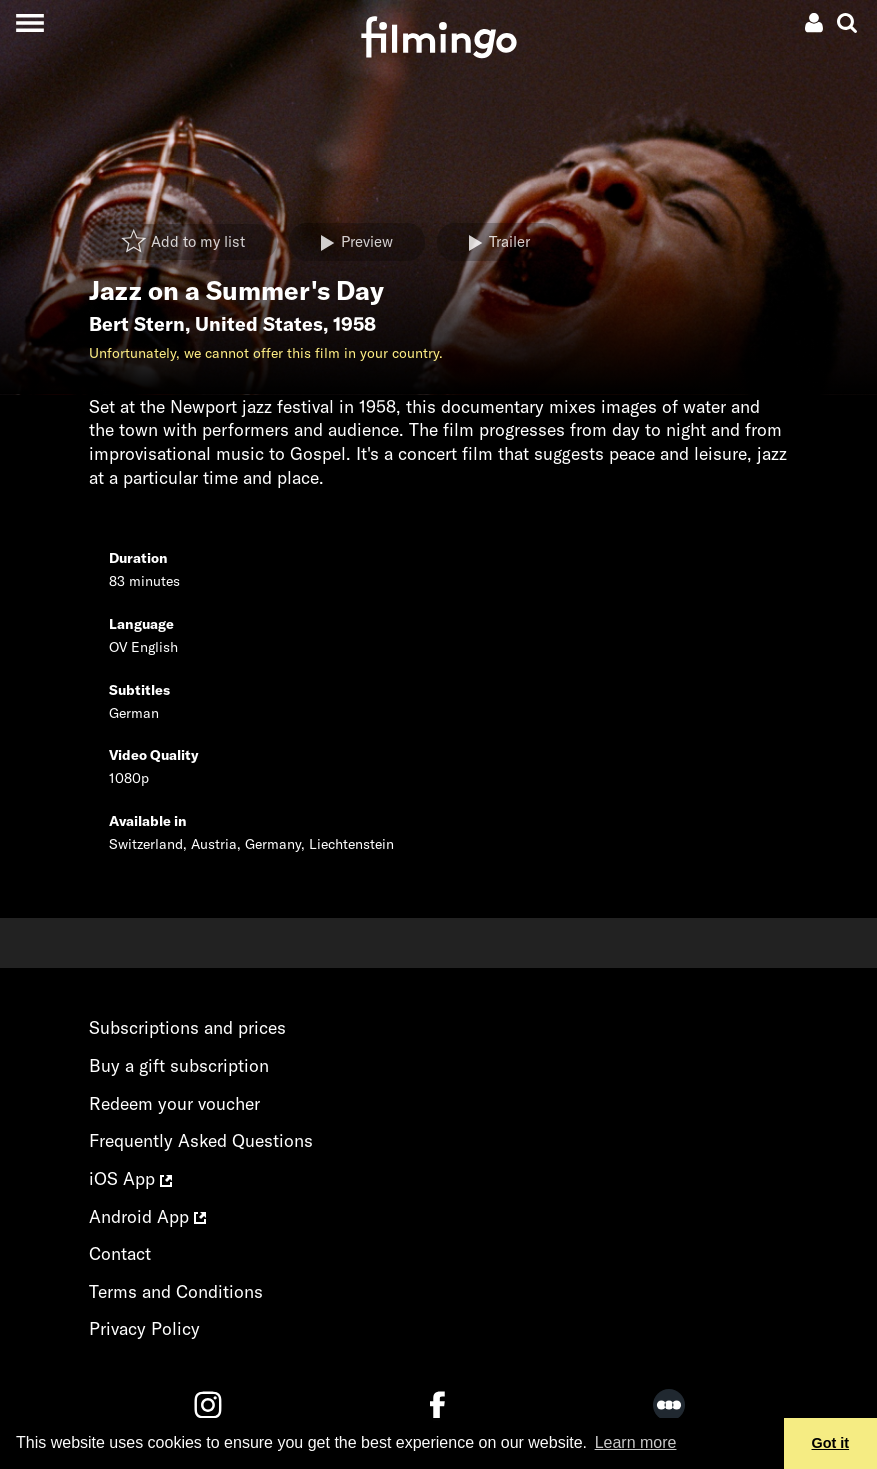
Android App (147, 1216)
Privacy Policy (144, 1328)
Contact (120, 1253)
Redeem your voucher (174, 1103)
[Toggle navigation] (29, 22)
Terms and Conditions (176, 1291)
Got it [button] (831, 1443)
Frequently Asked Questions (201, 1140)
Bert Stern (137, 324)
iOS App (130, 1178)
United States (259, 324)
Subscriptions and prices (187, 1027)
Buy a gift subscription (179, 1065)
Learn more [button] (636, 1442)
